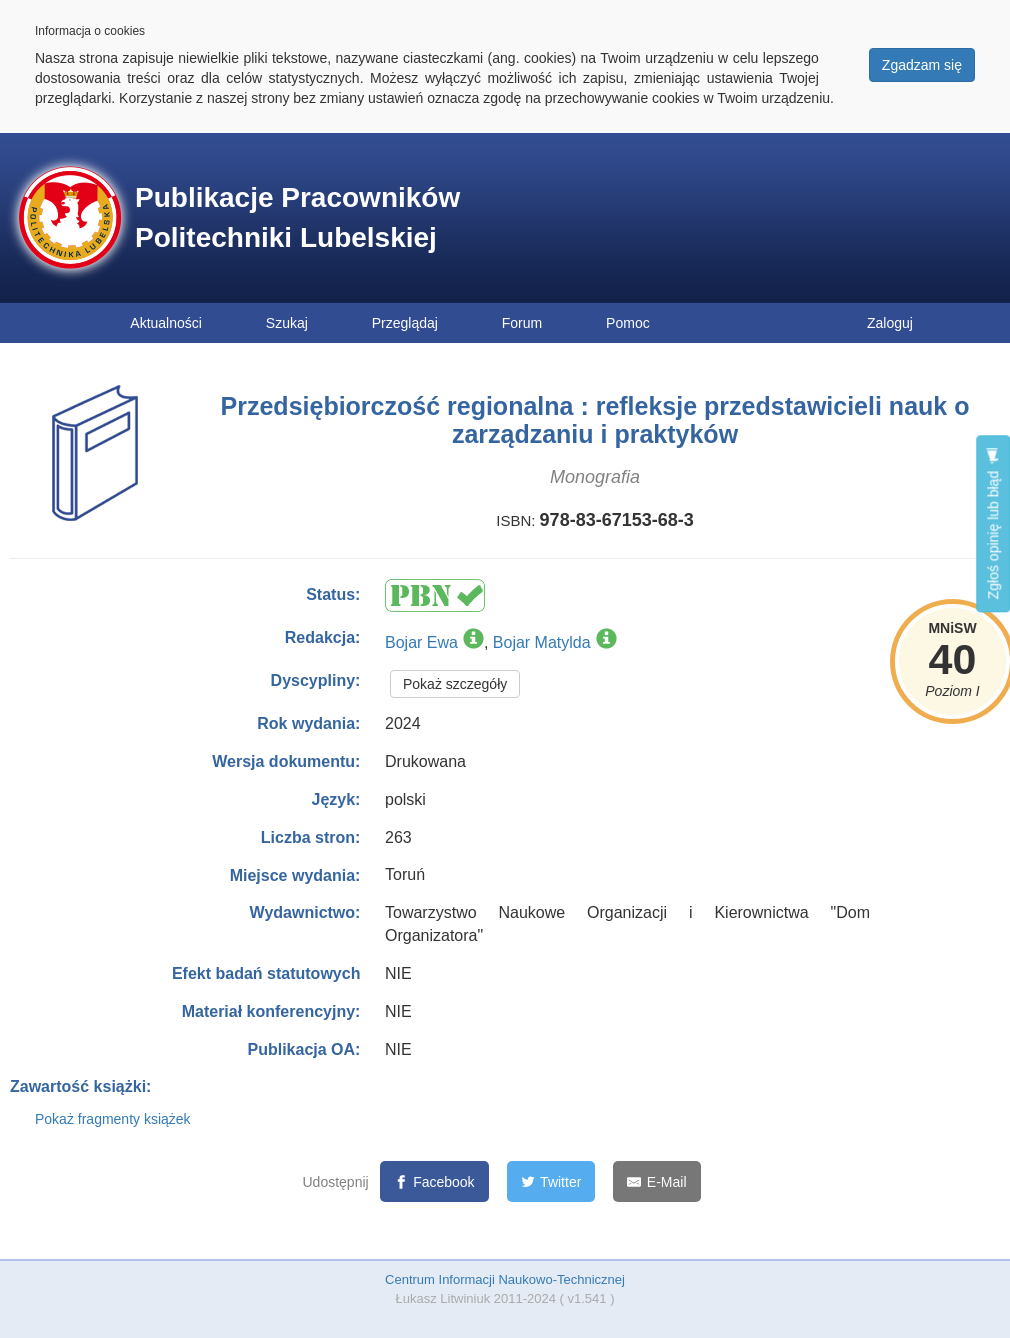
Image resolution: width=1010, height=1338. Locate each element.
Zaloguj (890, 323)
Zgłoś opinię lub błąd (993, 523)
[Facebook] (434, 1181)
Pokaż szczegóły (455, 684)
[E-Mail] (656, 1181)
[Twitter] (551, 1181)
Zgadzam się (922, 65)
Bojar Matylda (542, 642)
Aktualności (166, 323)
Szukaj (287, 323)
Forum (522, 323)
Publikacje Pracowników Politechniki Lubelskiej (297, 217)
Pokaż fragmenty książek (113, 1119)
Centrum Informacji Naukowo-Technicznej (505, 1279)
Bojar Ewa (421, 642)
